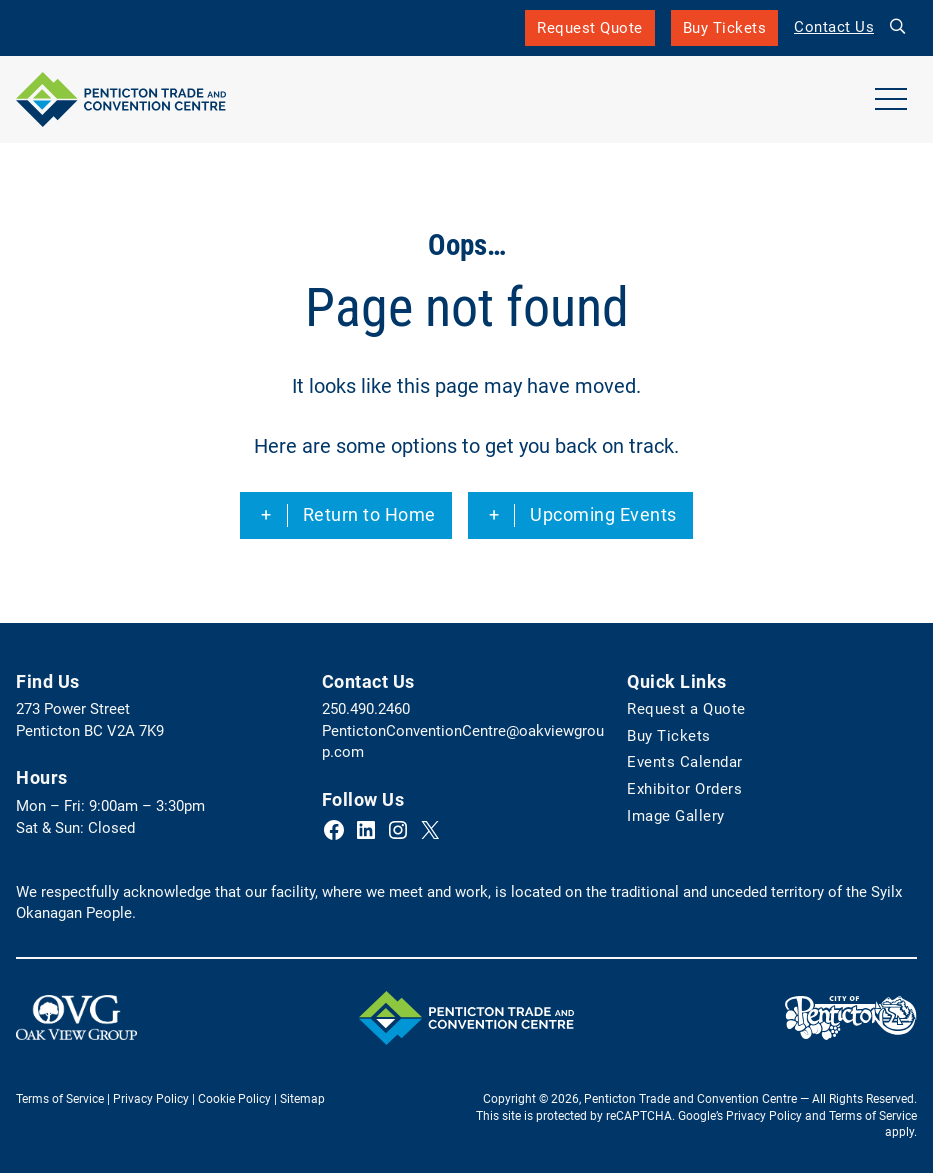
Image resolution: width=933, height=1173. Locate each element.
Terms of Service (60, 1099)
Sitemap (302, 1099)
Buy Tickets (725, 32)
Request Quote (590, 28)
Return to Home (369, 515)
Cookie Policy (234, 1099)
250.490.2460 (366, 709)
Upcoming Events (603, 515)
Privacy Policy (151, 1099)
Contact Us (834, 27)
